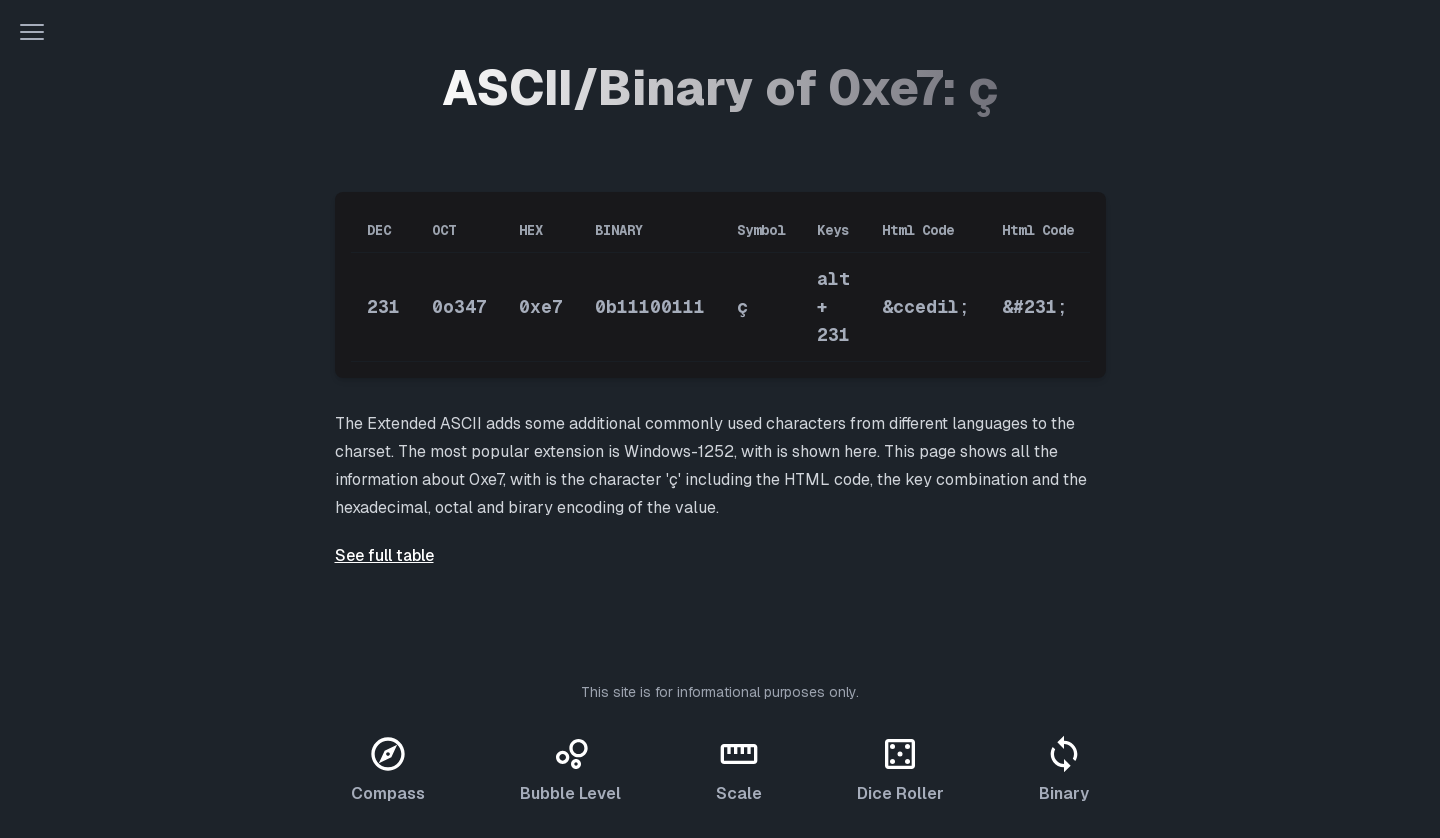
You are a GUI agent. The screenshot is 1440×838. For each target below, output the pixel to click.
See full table (384, 555)
